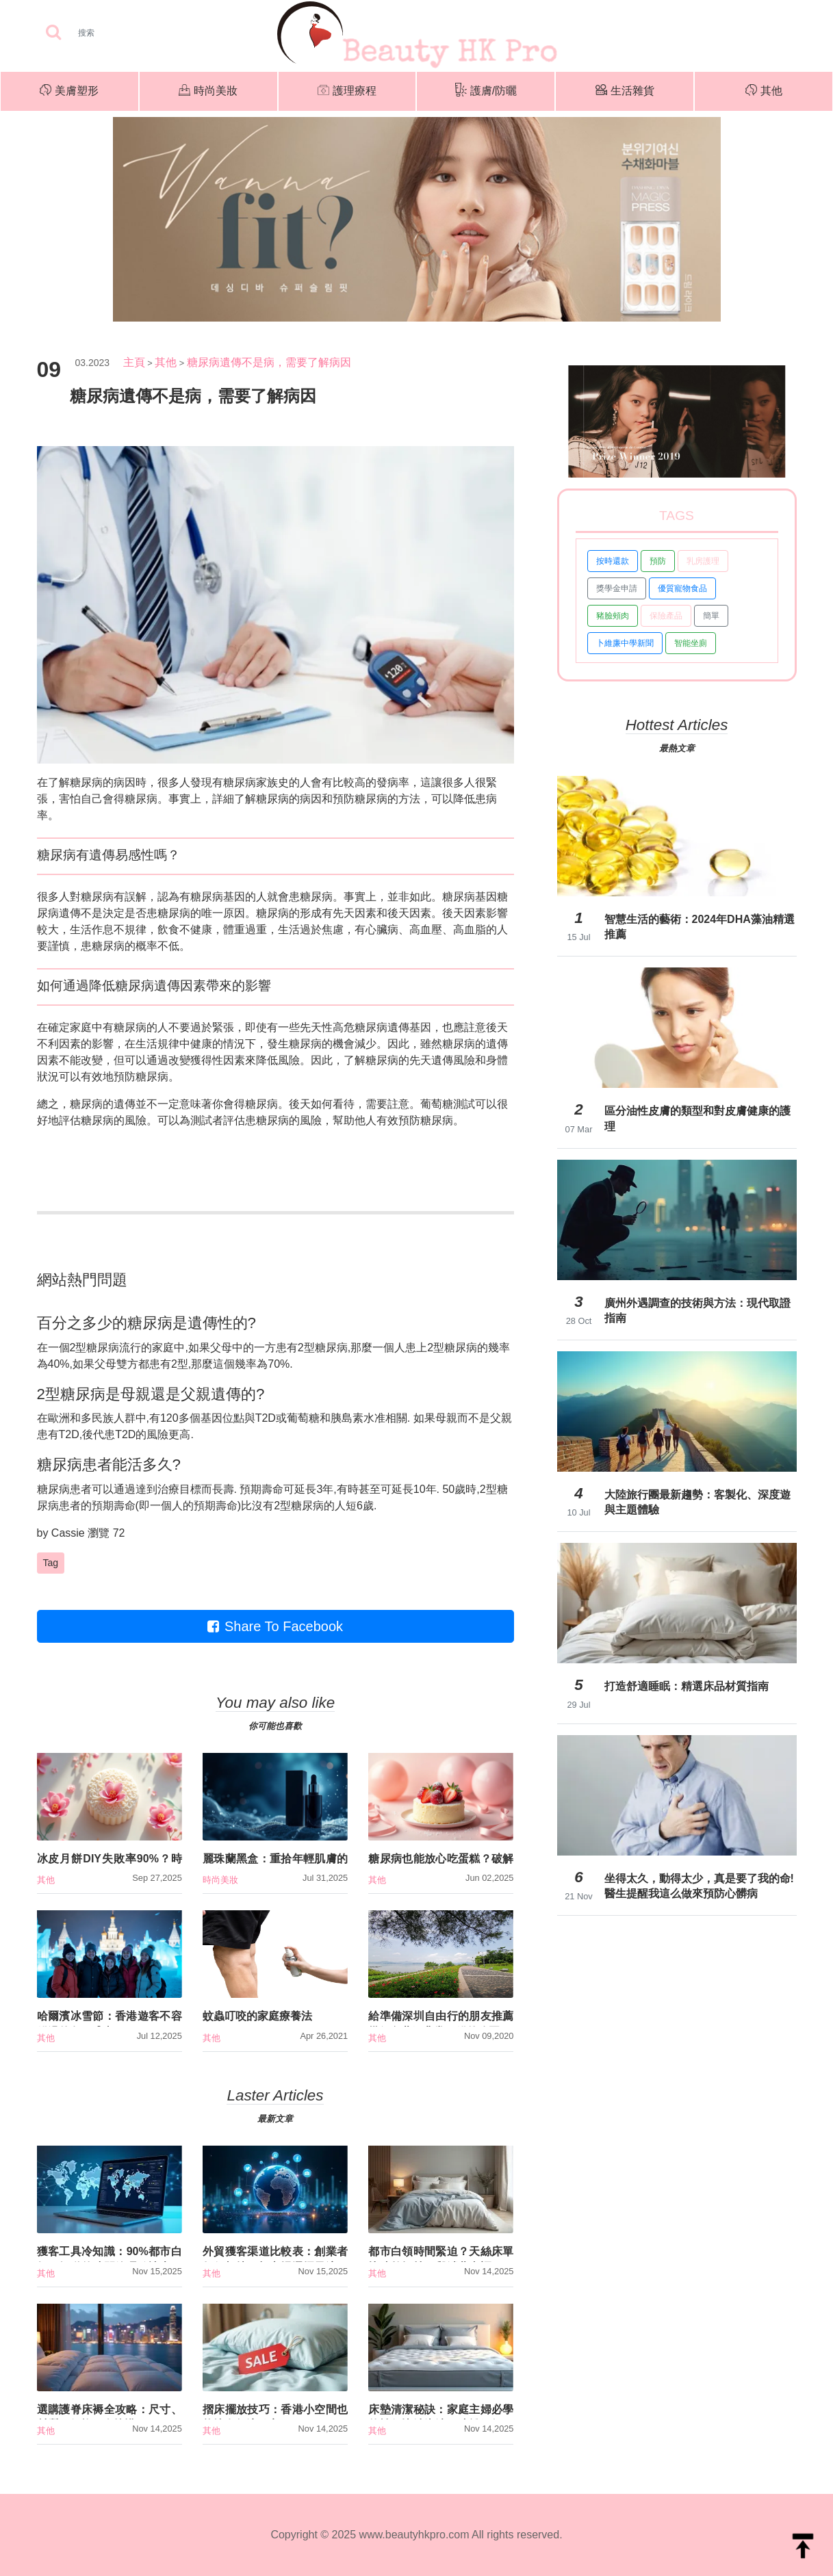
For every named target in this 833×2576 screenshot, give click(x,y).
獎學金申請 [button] (616, 588)
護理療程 (347, 92)
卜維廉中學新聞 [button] (625, 643)
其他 (763, 91)
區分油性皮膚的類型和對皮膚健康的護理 (697, 1118)
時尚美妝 (208, 91)
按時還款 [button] (612, 561)
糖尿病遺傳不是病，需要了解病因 (269, 362)
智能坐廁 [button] (690, 643)
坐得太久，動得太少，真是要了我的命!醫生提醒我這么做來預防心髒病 (699, 1886)
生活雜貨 (624, 91)
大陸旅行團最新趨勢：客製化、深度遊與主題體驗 (697, 1502)
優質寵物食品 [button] (682, 588)
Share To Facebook (275, 1626)
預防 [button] (658, 561)
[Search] (129, 33)
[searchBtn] (53, 33)
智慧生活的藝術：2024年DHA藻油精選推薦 (699, 926)
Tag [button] (51, 1562)
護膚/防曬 (486, 91)
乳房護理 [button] (703, 561)
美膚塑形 (69, 91)
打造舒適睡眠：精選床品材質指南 (686, 1686)
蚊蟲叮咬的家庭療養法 (257, 2016)
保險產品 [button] (666, 616)
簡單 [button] (711, 616)
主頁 (134, 362)
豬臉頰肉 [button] (612, 616)
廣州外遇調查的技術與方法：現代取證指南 (697, 1310)
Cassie (68, 1533)
